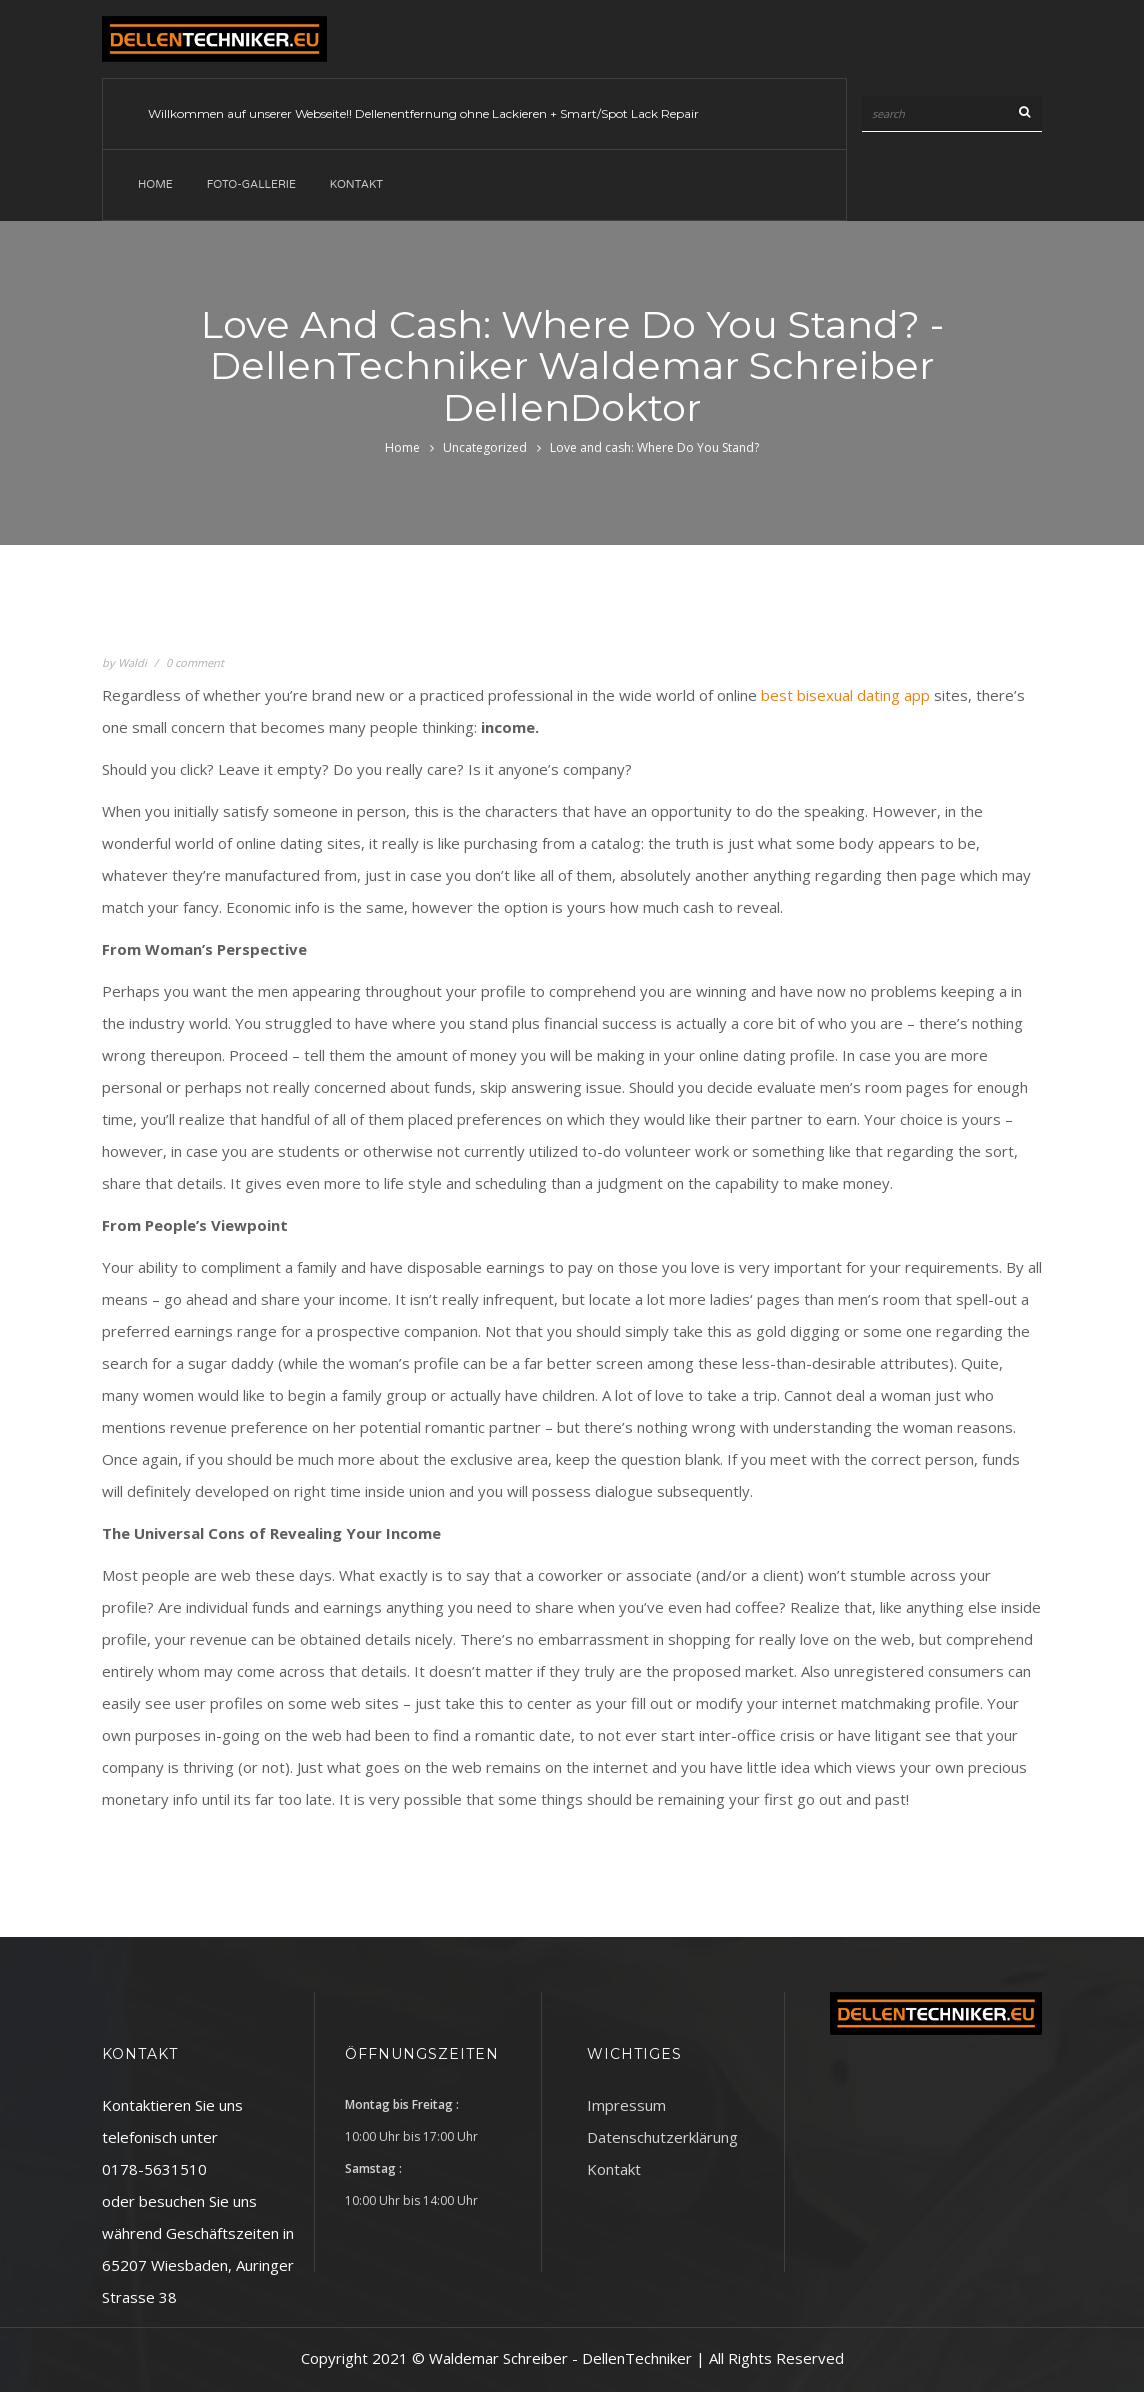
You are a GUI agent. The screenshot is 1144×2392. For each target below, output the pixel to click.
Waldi (132, 662)
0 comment (195, 662)
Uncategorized (485, 447)
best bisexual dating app (845, 695)
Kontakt (356, 184)
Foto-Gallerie (251, 184)
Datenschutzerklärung (662, 2137)
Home (155, 184)
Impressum (626, 2105)
